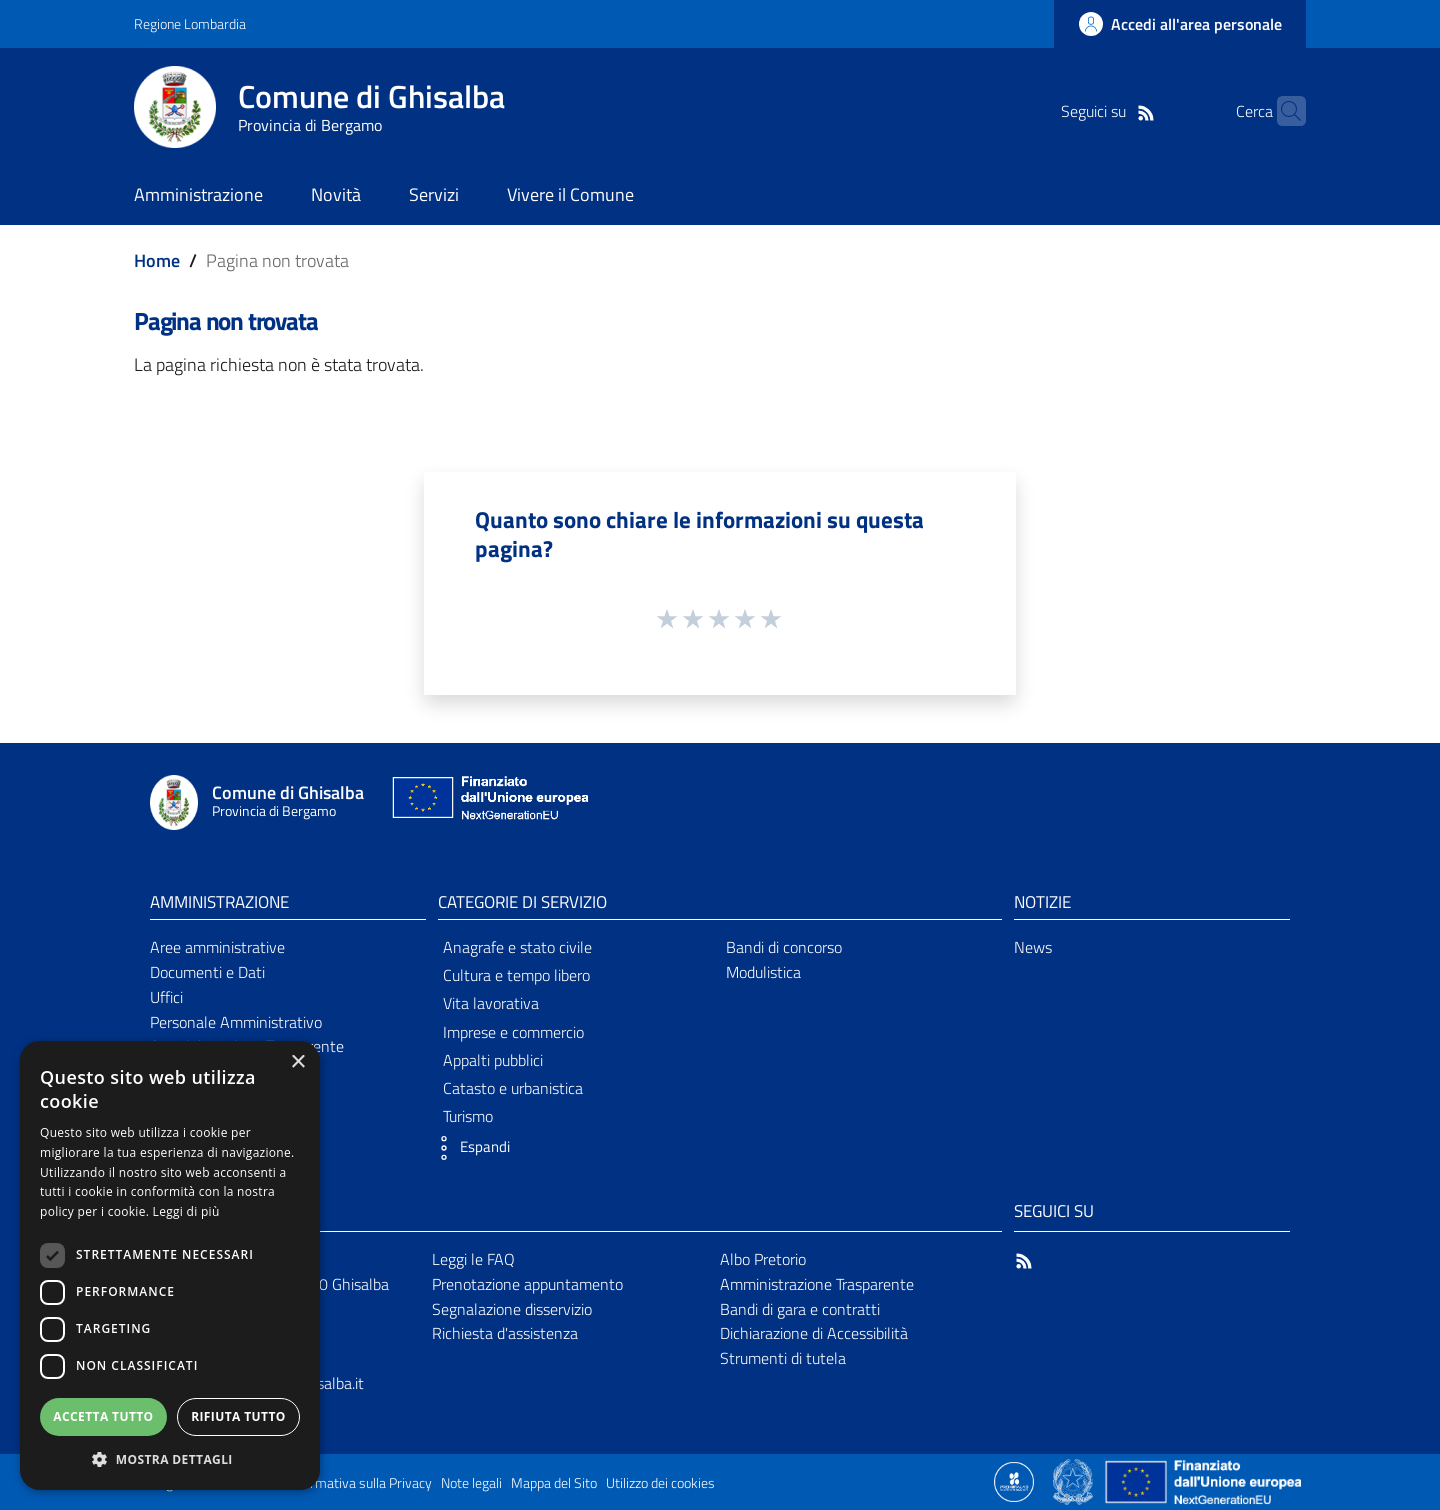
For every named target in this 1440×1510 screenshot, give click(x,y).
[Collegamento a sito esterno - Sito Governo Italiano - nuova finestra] (1074, 1480)
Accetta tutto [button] (103, 1416)
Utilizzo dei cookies (660, 1483)
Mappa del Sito (554, 1483)
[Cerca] (1282, 111)
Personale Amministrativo (236, 1022)
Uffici (166, 997)
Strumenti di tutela (783, 1358)
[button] (469, 1148)
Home (157, 260)
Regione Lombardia (190, 23)
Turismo (468, 1116)
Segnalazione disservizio (512, 1309)
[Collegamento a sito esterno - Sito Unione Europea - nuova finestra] (488, 802)
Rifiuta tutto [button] (238, 1416)
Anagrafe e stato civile (517, 947)
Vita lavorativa (491, 1003)
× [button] (297, 1062)
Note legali (471, 1483)
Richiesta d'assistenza (505, 1333)
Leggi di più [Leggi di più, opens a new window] (186, 1211)
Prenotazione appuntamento (527, 1284)
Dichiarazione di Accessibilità (814, 1333)
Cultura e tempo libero (516, 975)
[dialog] (170, 1265)
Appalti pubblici (493, 1060)
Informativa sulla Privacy (360, 1483)
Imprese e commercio (513, 1032)
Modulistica (763, 972)
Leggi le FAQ (473, 1259)
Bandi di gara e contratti (800, 1309)
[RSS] (1115, 111)
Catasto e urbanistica (513, 1088)
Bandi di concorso (784, 947)
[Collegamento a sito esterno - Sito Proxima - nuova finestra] (1014, 1480)
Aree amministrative (217, 947)
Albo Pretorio (763, 1259)
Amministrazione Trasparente (817, 1284)
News (1033, 947)
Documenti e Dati (207, 972)
